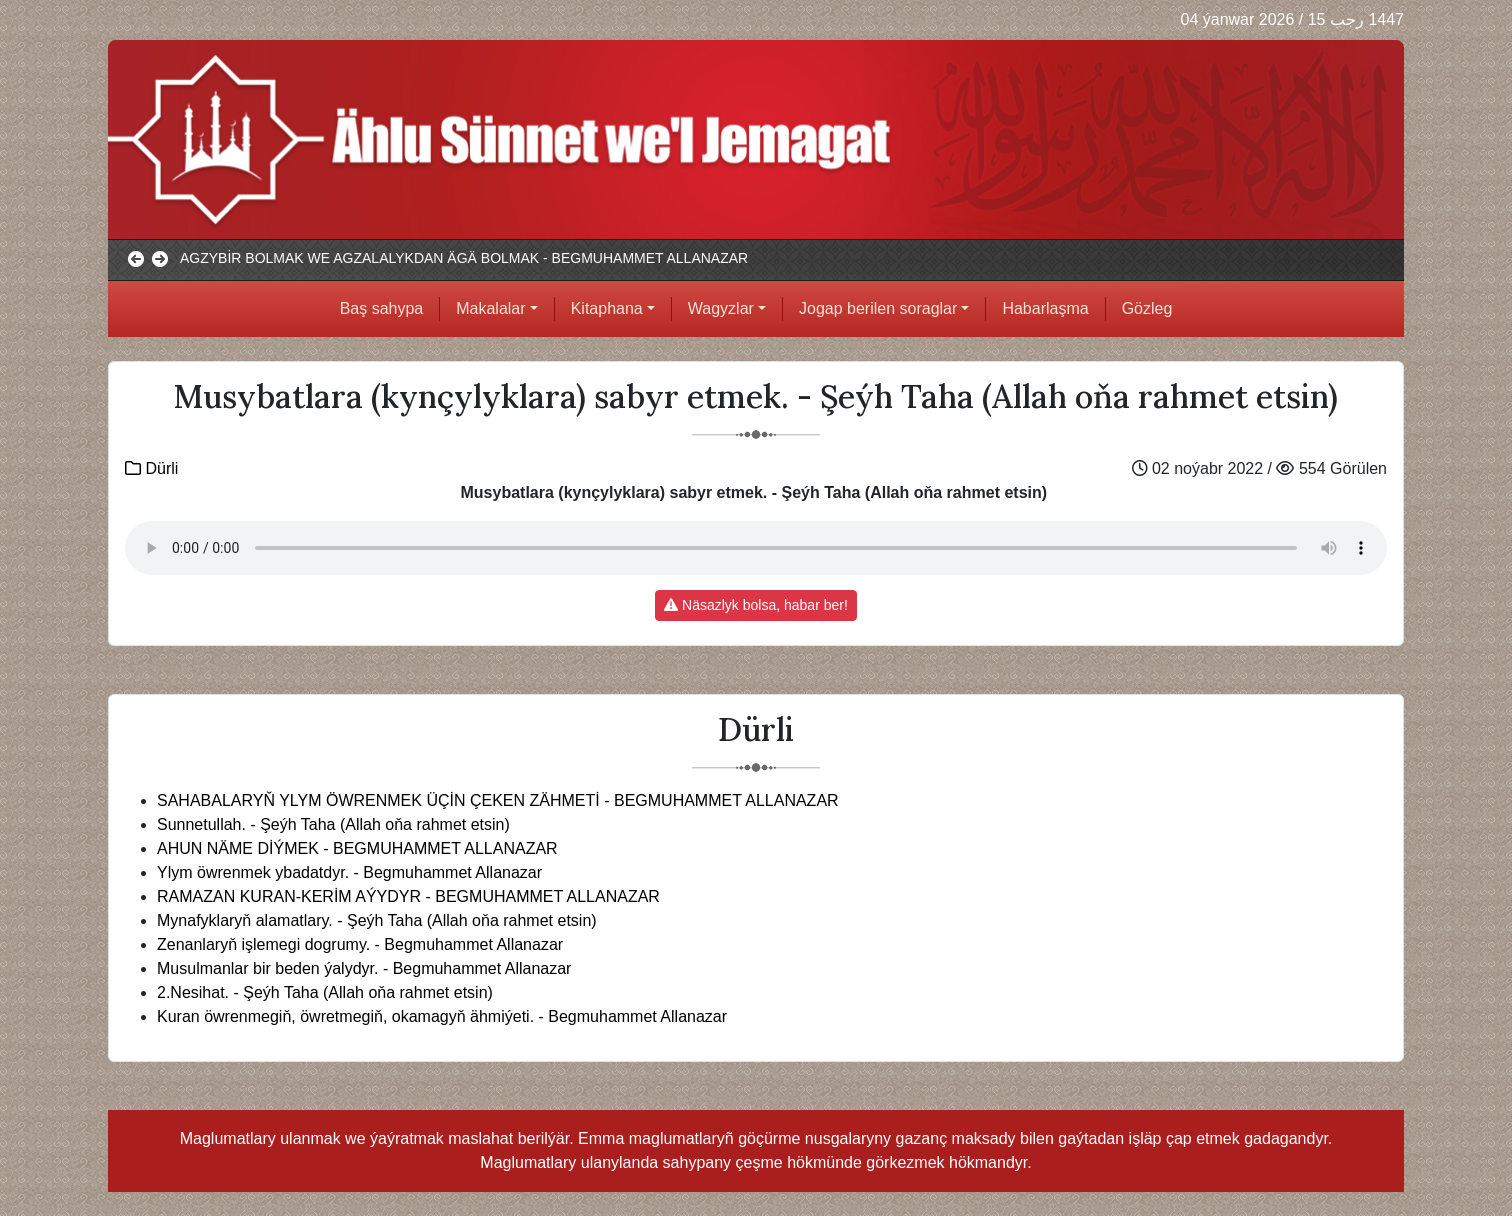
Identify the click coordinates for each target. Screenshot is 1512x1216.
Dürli (151, 468)
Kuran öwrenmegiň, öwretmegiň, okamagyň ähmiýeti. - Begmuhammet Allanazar (442, 1016)
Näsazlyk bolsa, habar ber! (756, 605)
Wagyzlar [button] (721, 308)
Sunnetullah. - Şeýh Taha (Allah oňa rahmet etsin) (333, 824)
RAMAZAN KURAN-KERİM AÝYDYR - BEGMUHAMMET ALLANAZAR (408, 896)
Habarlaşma (1045, 308)
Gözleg (1147, 308)
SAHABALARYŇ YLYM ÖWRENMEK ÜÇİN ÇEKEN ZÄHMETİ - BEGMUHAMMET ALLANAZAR (498, 800)
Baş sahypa (382, 308)
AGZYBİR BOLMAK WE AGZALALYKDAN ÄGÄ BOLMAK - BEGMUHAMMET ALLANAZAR (464, 258)
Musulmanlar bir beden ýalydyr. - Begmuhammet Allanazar (364, 968)
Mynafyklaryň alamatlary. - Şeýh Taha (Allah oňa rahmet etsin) (377, 920)
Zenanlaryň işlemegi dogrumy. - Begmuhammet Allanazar (360, 944)
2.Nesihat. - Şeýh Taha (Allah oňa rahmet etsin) (325, 992)
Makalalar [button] (490, 308)
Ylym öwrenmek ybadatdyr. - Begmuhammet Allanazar (349, 872)
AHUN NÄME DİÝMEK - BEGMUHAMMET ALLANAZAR (357, 848)
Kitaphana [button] (607, 308)
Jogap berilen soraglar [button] (878, 308)
